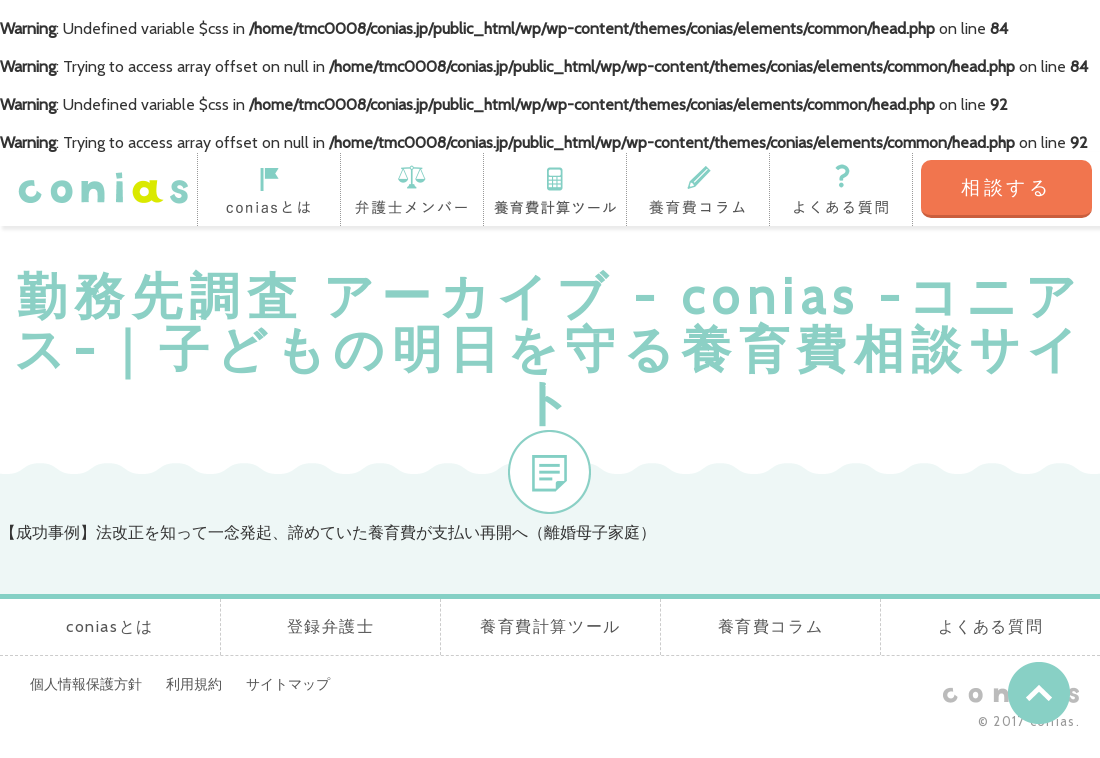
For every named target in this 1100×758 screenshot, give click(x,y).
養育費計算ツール (554, 189)
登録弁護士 (411, 189)
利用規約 (194, 684)
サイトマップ (288, 684)
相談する (1006, 187)
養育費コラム (697, 189)
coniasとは (268, 189)
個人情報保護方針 (86, 684)
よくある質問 (841, 189)
